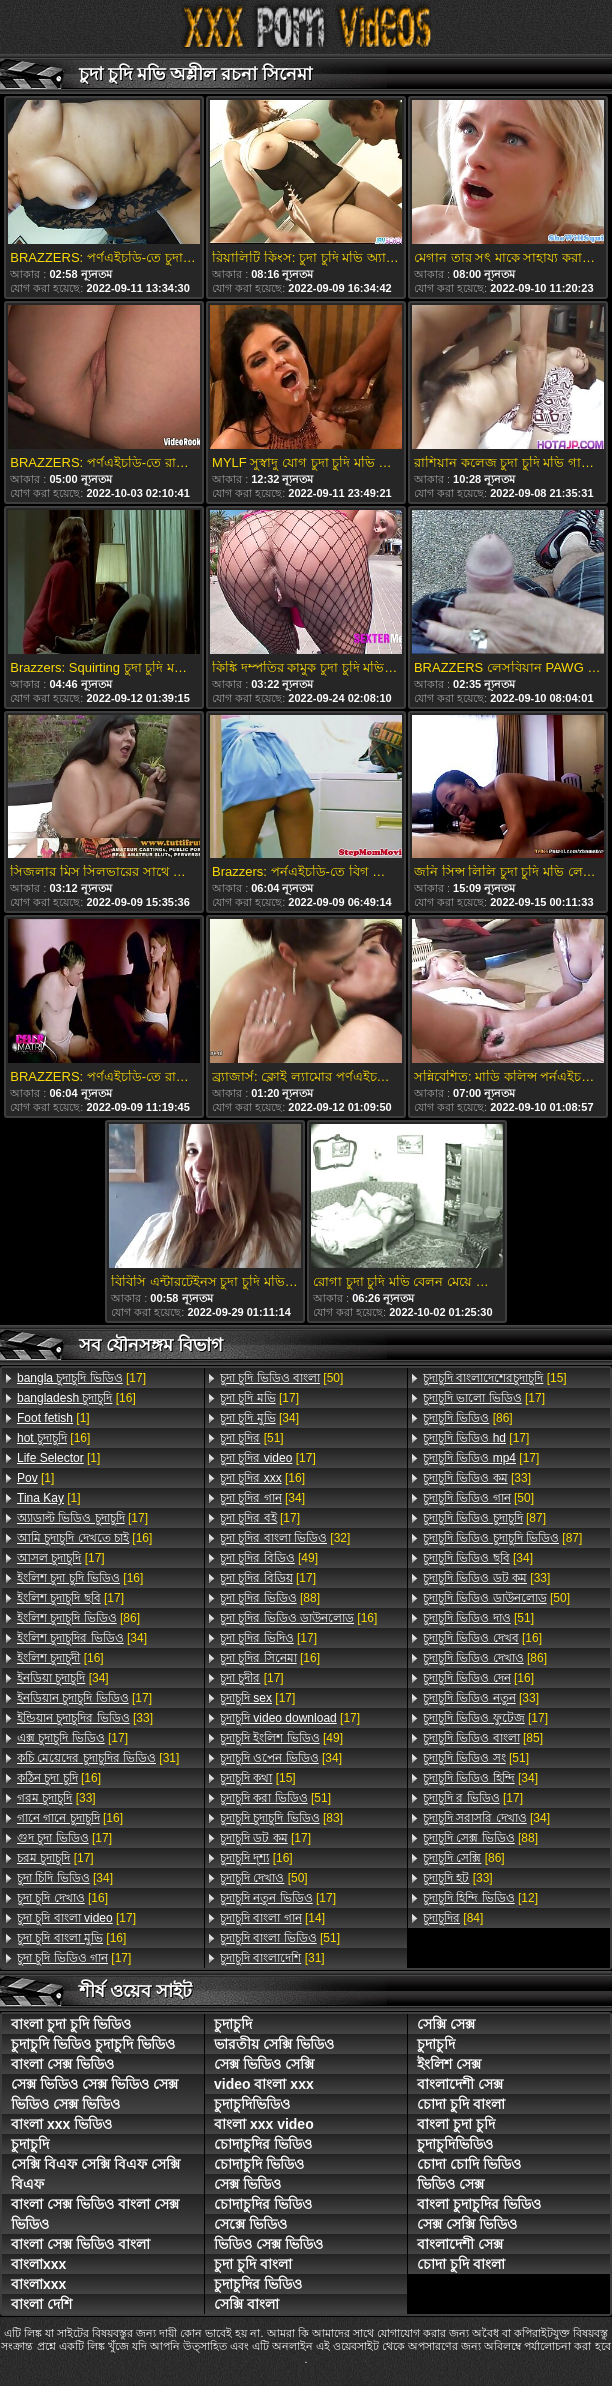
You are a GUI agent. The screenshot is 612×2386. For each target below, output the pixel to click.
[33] (85, 1718)
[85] (483, 1738)
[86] (78, 1618)
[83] (281, 1818)
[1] (53, 1418)
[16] (76, 1398)
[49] (269, 1558)
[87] (484, 1518)
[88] (270, 1598)
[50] (281, 1378)
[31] (98, 1758)
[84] (453, 1918)
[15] (258, 1778)
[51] (252, 1438)
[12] (480, 1898)
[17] (81, 1378)
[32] (285, 1538)
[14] (272, 1918)
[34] (82, 1638)
